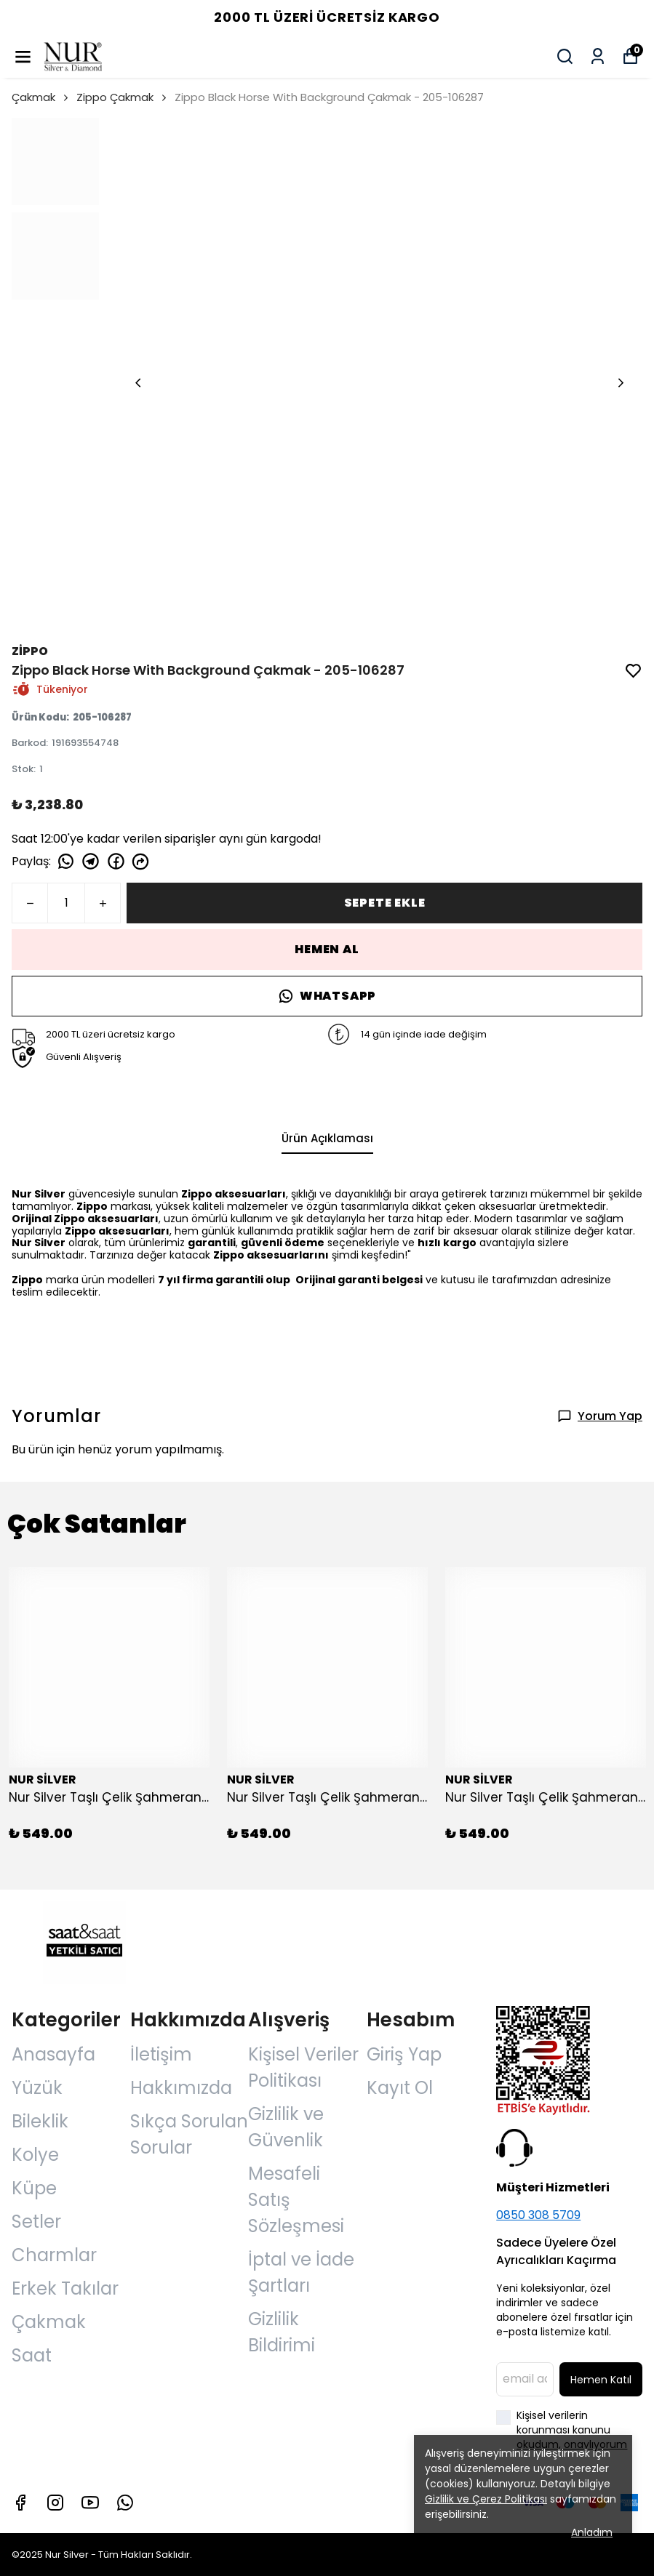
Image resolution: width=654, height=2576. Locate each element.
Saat (32, 2355)
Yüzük (37, 2088)
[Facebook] (20, 2502)
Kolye (35, 2155)
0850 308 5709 (538, 2215)
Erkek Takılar (65, 2288)
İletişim (161, 2054)
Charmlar (54, 2255)
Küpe (34, 2188)
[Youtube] (90, 2502)
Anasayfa (53, 2054)
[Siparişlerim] (598, 56)
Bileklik (40, 2121)
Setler (36, 2222)
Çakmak (41, 97)
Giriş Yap (404, 2054)
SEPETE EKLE (385, 902)
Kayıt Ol (400, 2088)
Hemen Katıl (600, 2379)
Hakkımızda (181, 2088)
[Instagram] (55, 2502)
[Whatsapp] (125, 2502)
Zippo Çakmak (114, 97)
